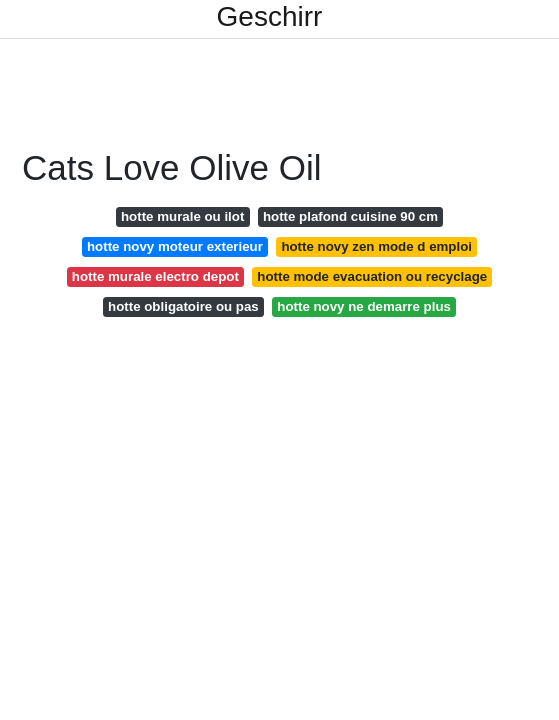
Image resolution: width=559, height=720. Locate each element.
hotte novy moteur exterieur (175, 246)
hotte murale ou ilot (182, 216)
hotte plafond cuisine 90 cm (350, 216)
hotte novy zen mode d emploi (376, 246)
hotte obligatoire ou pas (183, 306)
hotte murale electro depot (155, 276)
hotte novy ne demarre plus (364, 306)
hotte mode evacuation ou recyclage (372, 276)
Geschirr (270, 17)
